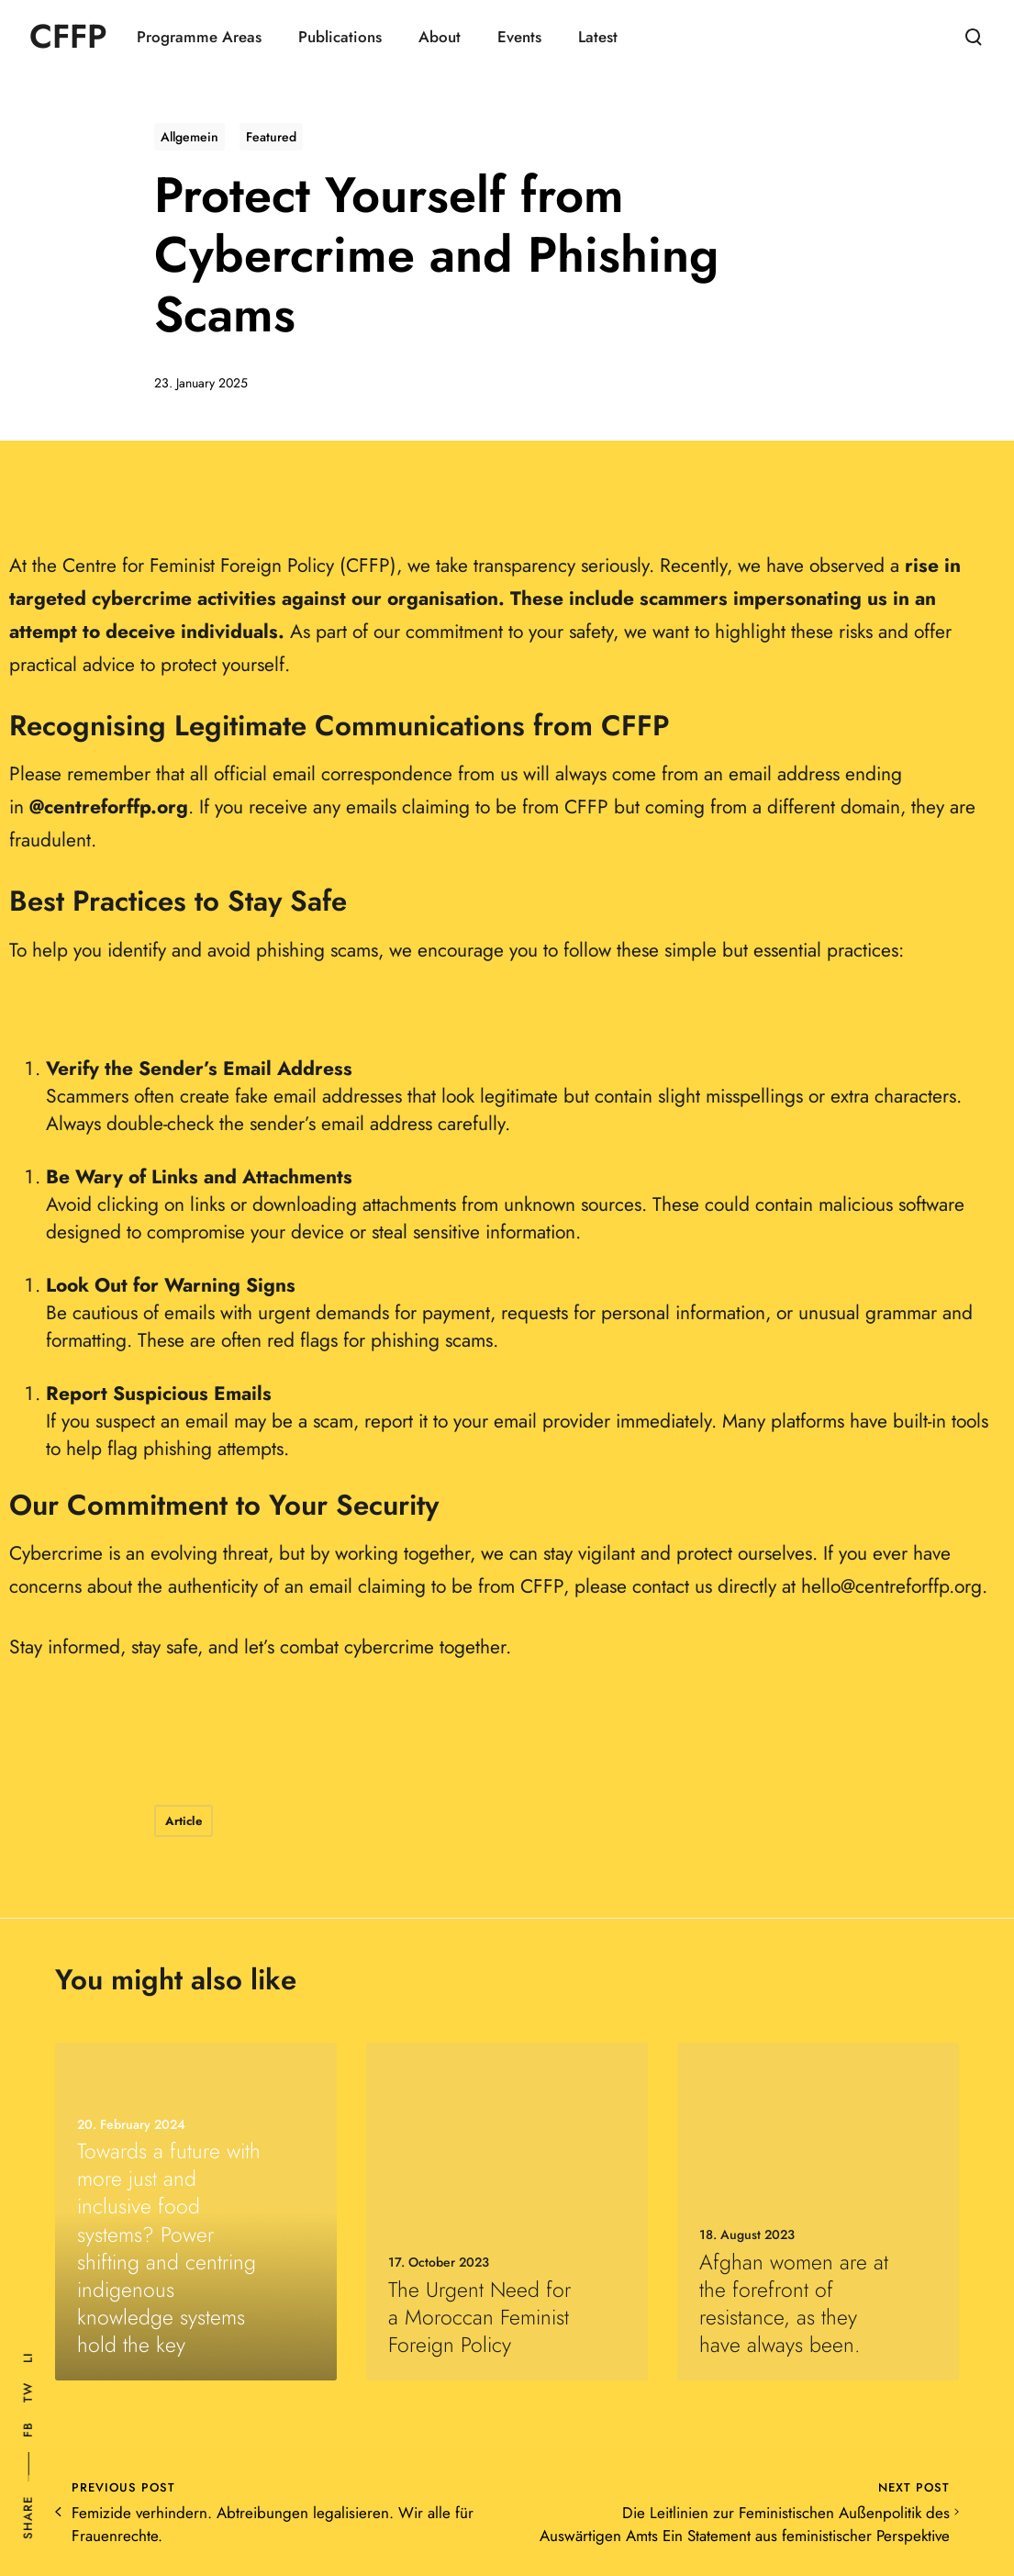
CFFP (68, 36)
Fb (28, 2429)
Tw (28, 2392)
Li (28, 2357)
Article (183, 1821)
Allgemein (189, 137)
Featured (271, 137)
